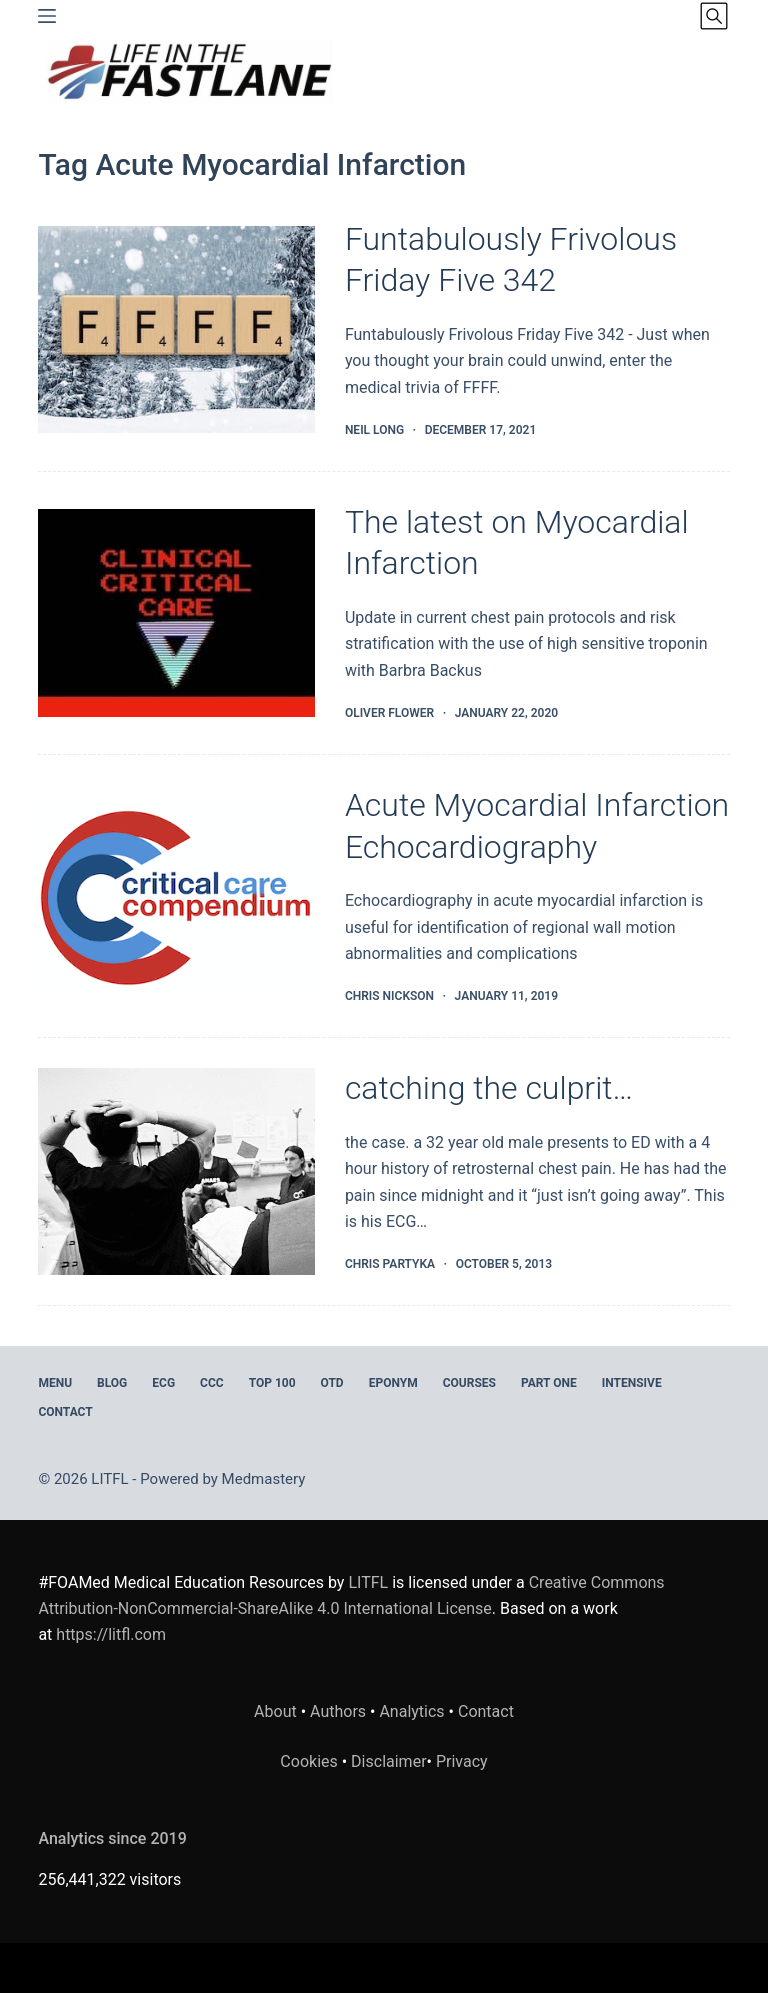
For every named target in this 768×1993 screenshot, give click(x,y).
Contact (65, 1412)
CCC (212, 1383)
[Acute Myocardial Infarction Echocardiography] (176, 895)
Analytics (411, 1711)
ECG (163, 1383)
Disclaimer (388, 1761)
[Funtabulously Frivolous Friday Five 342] (176, 329)
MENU (55, 1383)
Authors (338, 1711)
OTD (332, 1383)
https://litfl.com (111, 1634)
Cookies (310, 1761)
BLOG (112, 1383)
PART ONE (549, 1383)
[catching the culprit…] (176, 1171)
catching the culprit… (489, 1088)
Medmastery (264, 1479)
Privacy (462, 1761)
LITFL (368, 1582)
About (275, 1711)
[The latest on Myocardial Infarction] (176, 612)
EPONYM (393, 1383)
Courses (469, 1383)
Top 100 (272, 1383)
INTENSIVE (632, 1383)
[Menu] (47, 16)
